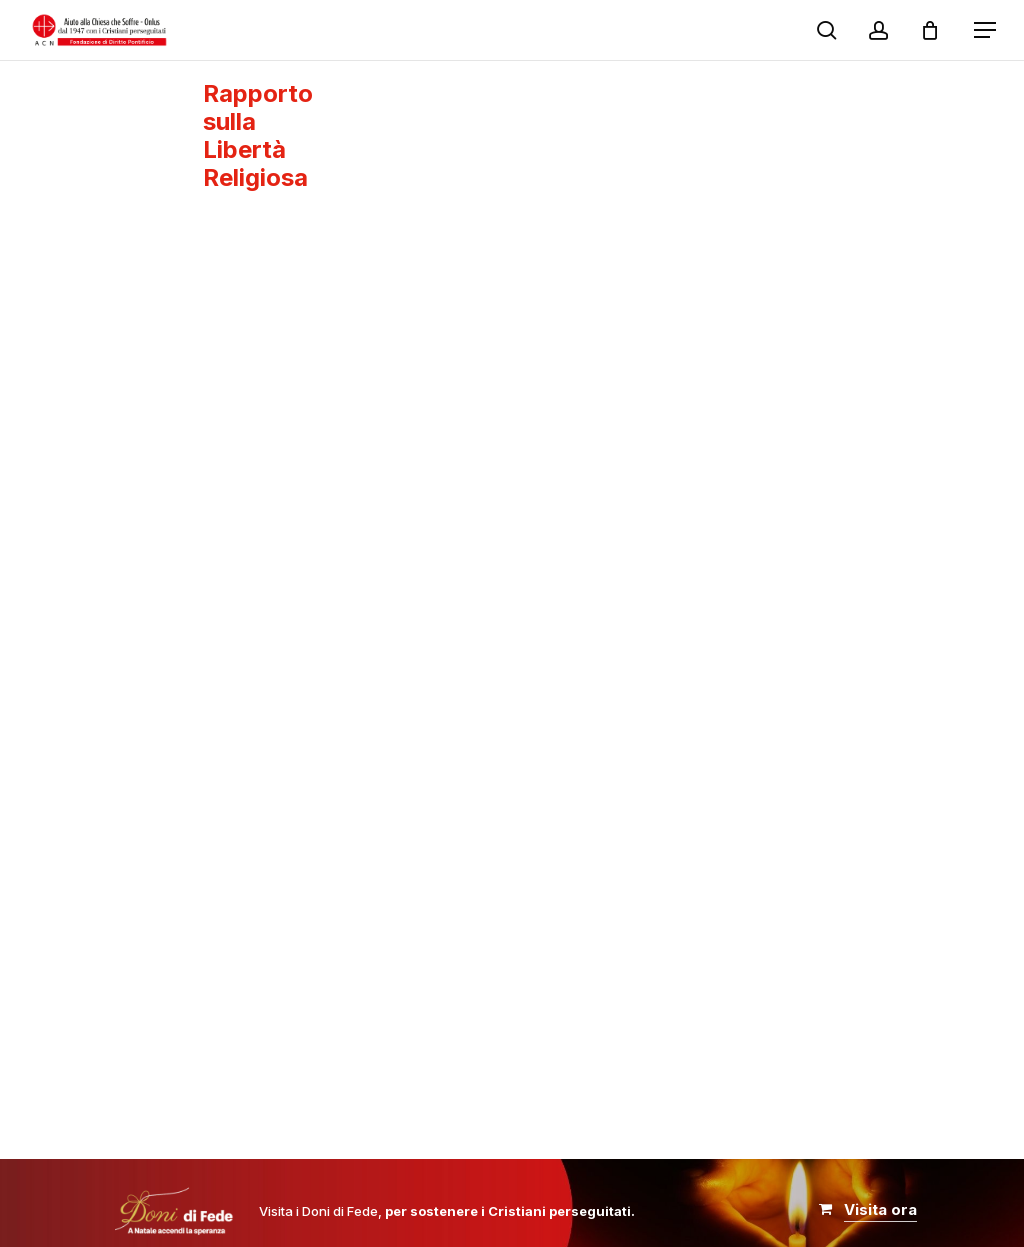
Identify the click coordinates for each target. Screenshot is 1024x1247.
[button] (985, 30)
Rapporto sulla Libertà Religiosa (258, 135)
